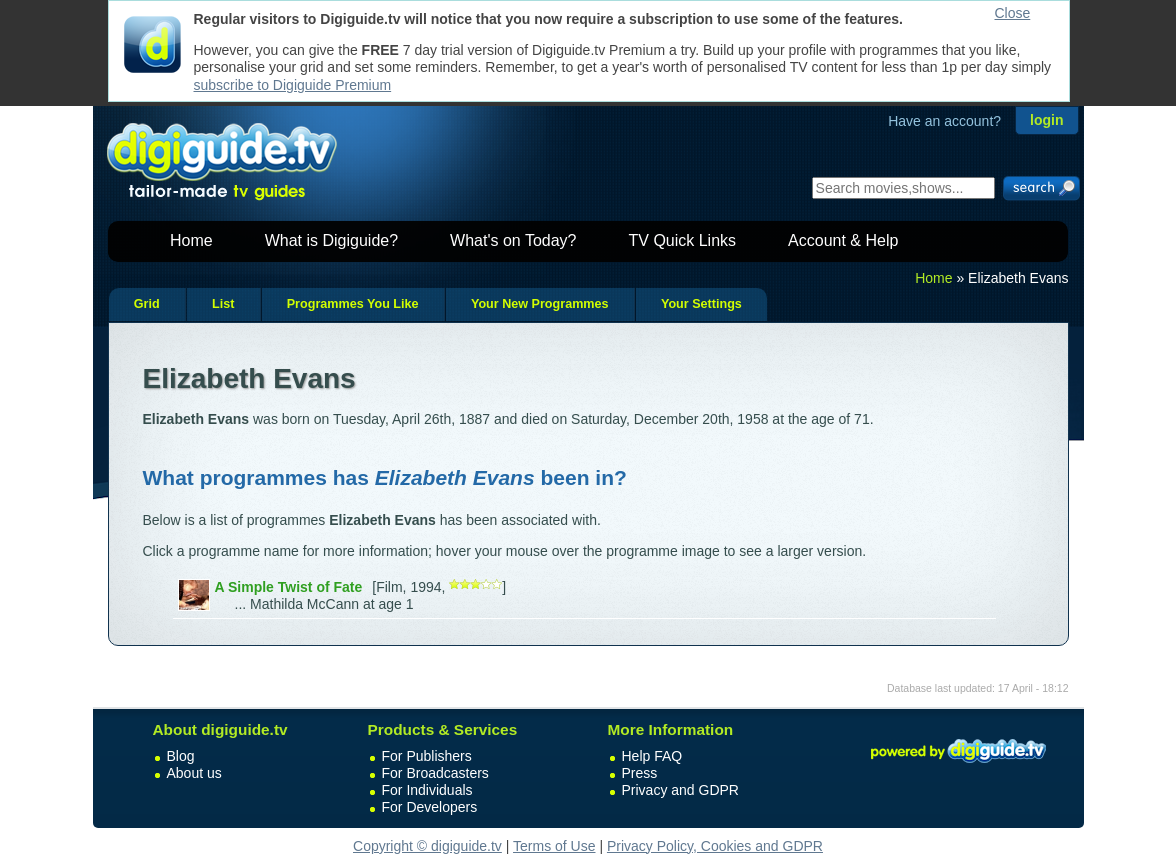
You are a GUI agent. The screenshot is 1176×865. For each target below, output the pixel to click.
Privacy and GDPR (680, 790)
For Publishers (427, 756)
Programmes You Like (353, 304)
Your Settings (701, 304)
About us (194, 773)
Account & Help (843, 240)
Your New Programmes (540, 304)
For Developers (430, 807)
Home (191, 240)
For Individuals (427, 790)
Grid (147, 304)
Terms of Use (554, 846)
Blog (181, 756)
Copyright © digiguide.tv (427, 846)
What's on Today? (513, 240)
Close (1013, 13)
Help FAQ (652, 756)
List (223, 304)
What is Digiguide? (331, 240)
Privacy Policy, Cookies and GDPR (715, 846)
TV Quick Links (682, 240)
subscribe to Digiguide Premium (293, 85)
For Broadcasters (435, 773)
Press (640, 773)
